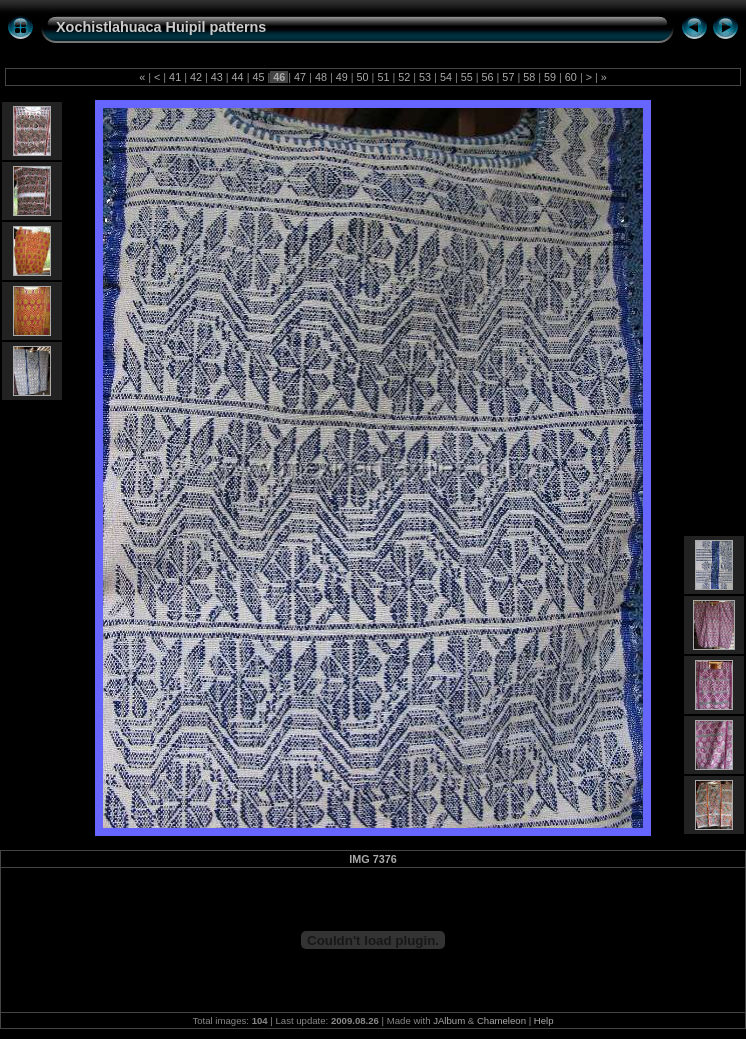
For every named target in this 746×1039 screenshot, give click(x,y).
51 (383, 77)
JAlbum (449, 1020)
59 (550, 77)
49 (342, 77)
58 (529, 77)
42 (196, 77)
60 (571, 77)
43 (217, 77)
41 (175, 77)
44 (238, 77)
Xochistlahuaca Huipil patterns (161, 27)
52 (404, 77)
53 (425, 77)
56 (488, 77)
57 (508, 77)
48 (321, 77)
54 (446, 77)
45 (258, 77)
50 (363, 77)
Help (544, 1020)
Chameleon (501, 1020)
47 (300, 77)
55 (467, 77)
